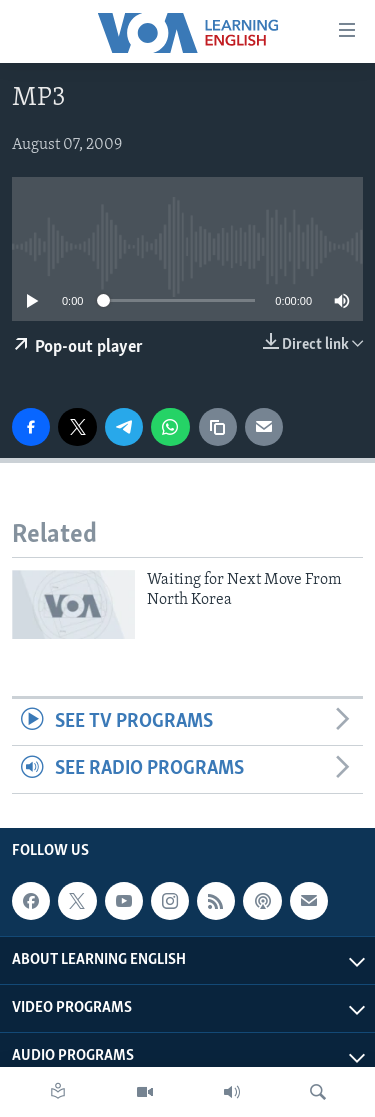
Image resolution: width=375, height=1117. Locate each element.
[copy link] (218, 427)
